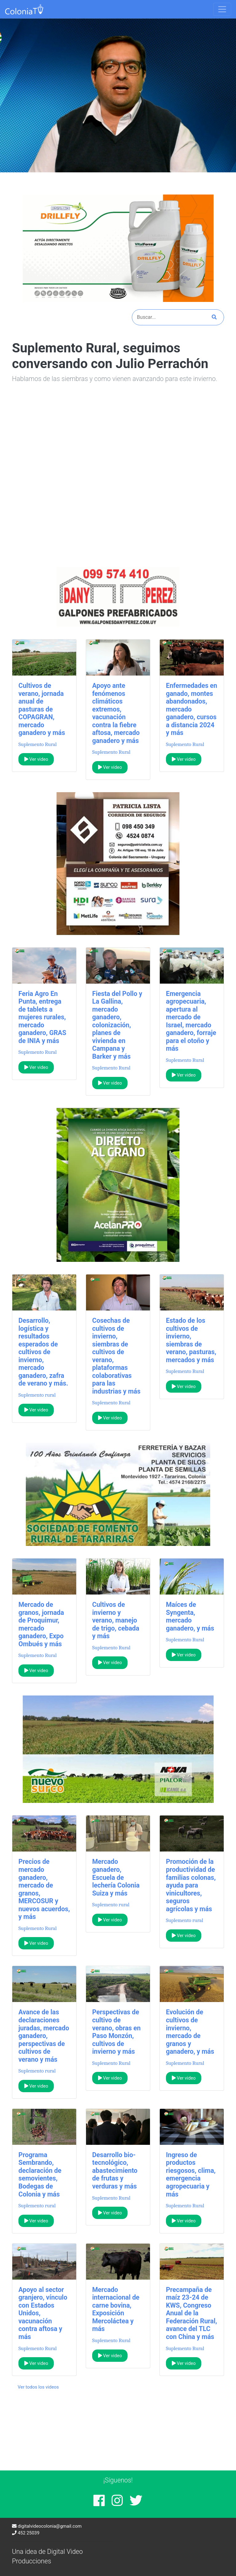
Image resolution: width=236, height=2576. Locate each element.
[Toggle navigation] (222, 9)
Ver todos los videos (38, 2387)
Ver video (36, 759)
